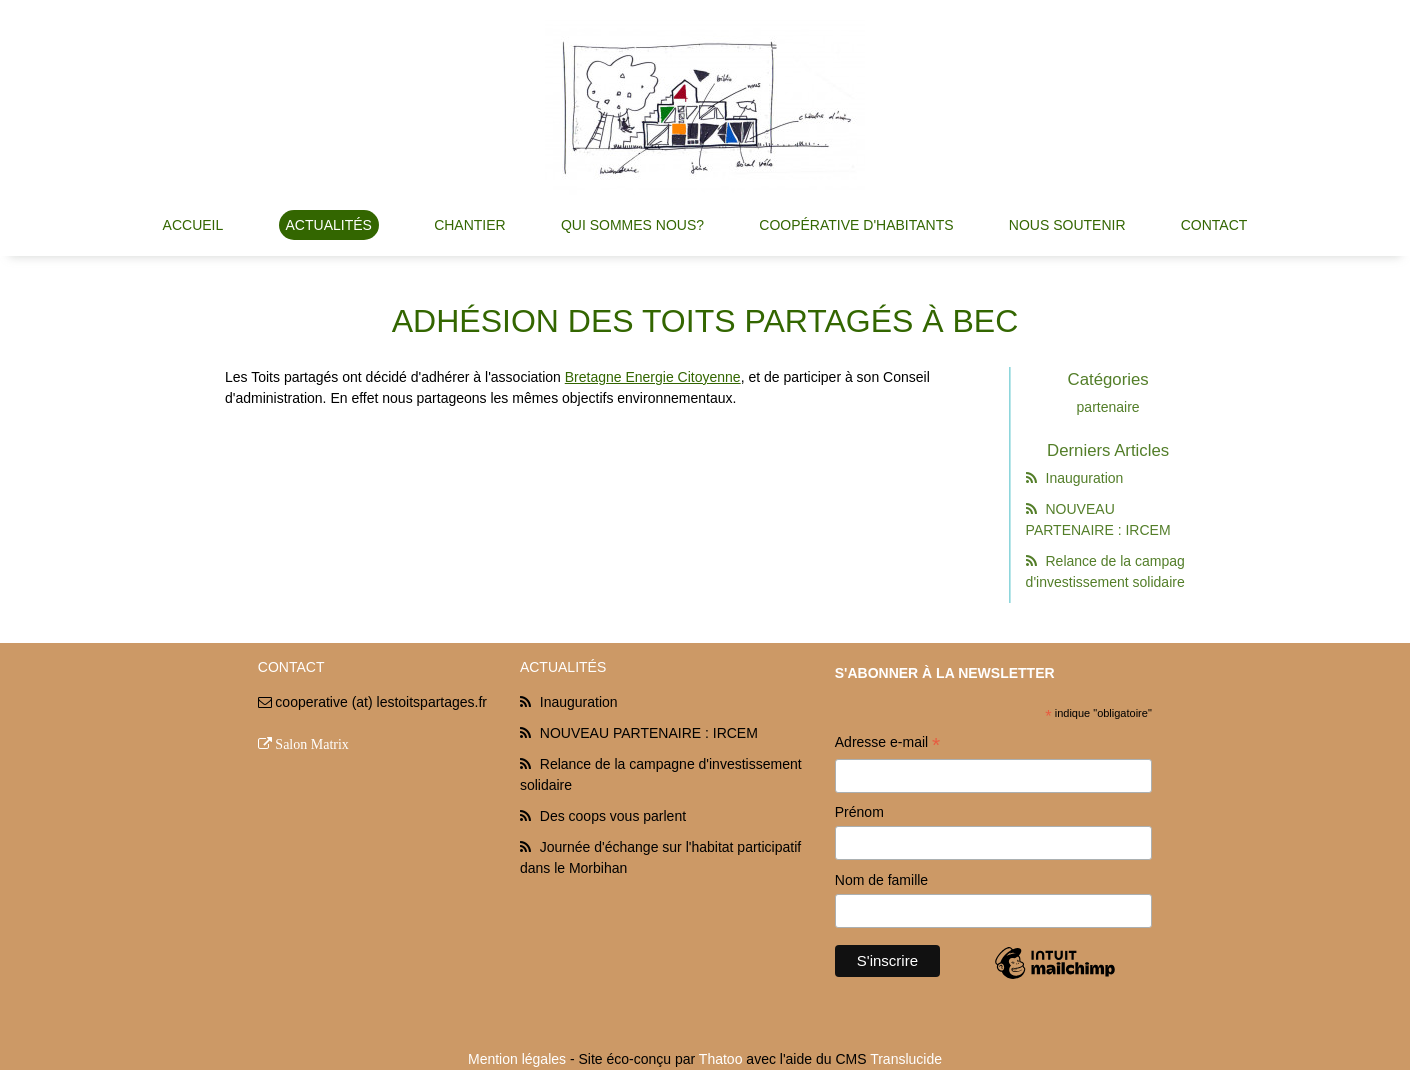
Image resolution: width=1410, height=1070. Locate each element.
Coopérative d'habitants (856, 225)
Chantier (470, 225)
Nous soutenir (1067, 225)
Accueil (193, 225)
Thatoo (721, 1059)
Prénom (859, 812)
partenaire (1113, 407)
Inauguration (1080, 478)
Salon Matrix (312, 744)
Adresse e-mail (887, 744)
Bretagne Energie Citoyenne (653, 377)
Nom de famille (881, 880)
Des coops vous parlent (613, 816)
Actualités (329, 225)
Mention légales (517, 1059)
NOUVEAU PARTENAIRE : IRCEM (649, 733)
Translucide (906, 1059)
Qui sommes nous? (632, 225)
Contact (1214, 225)
